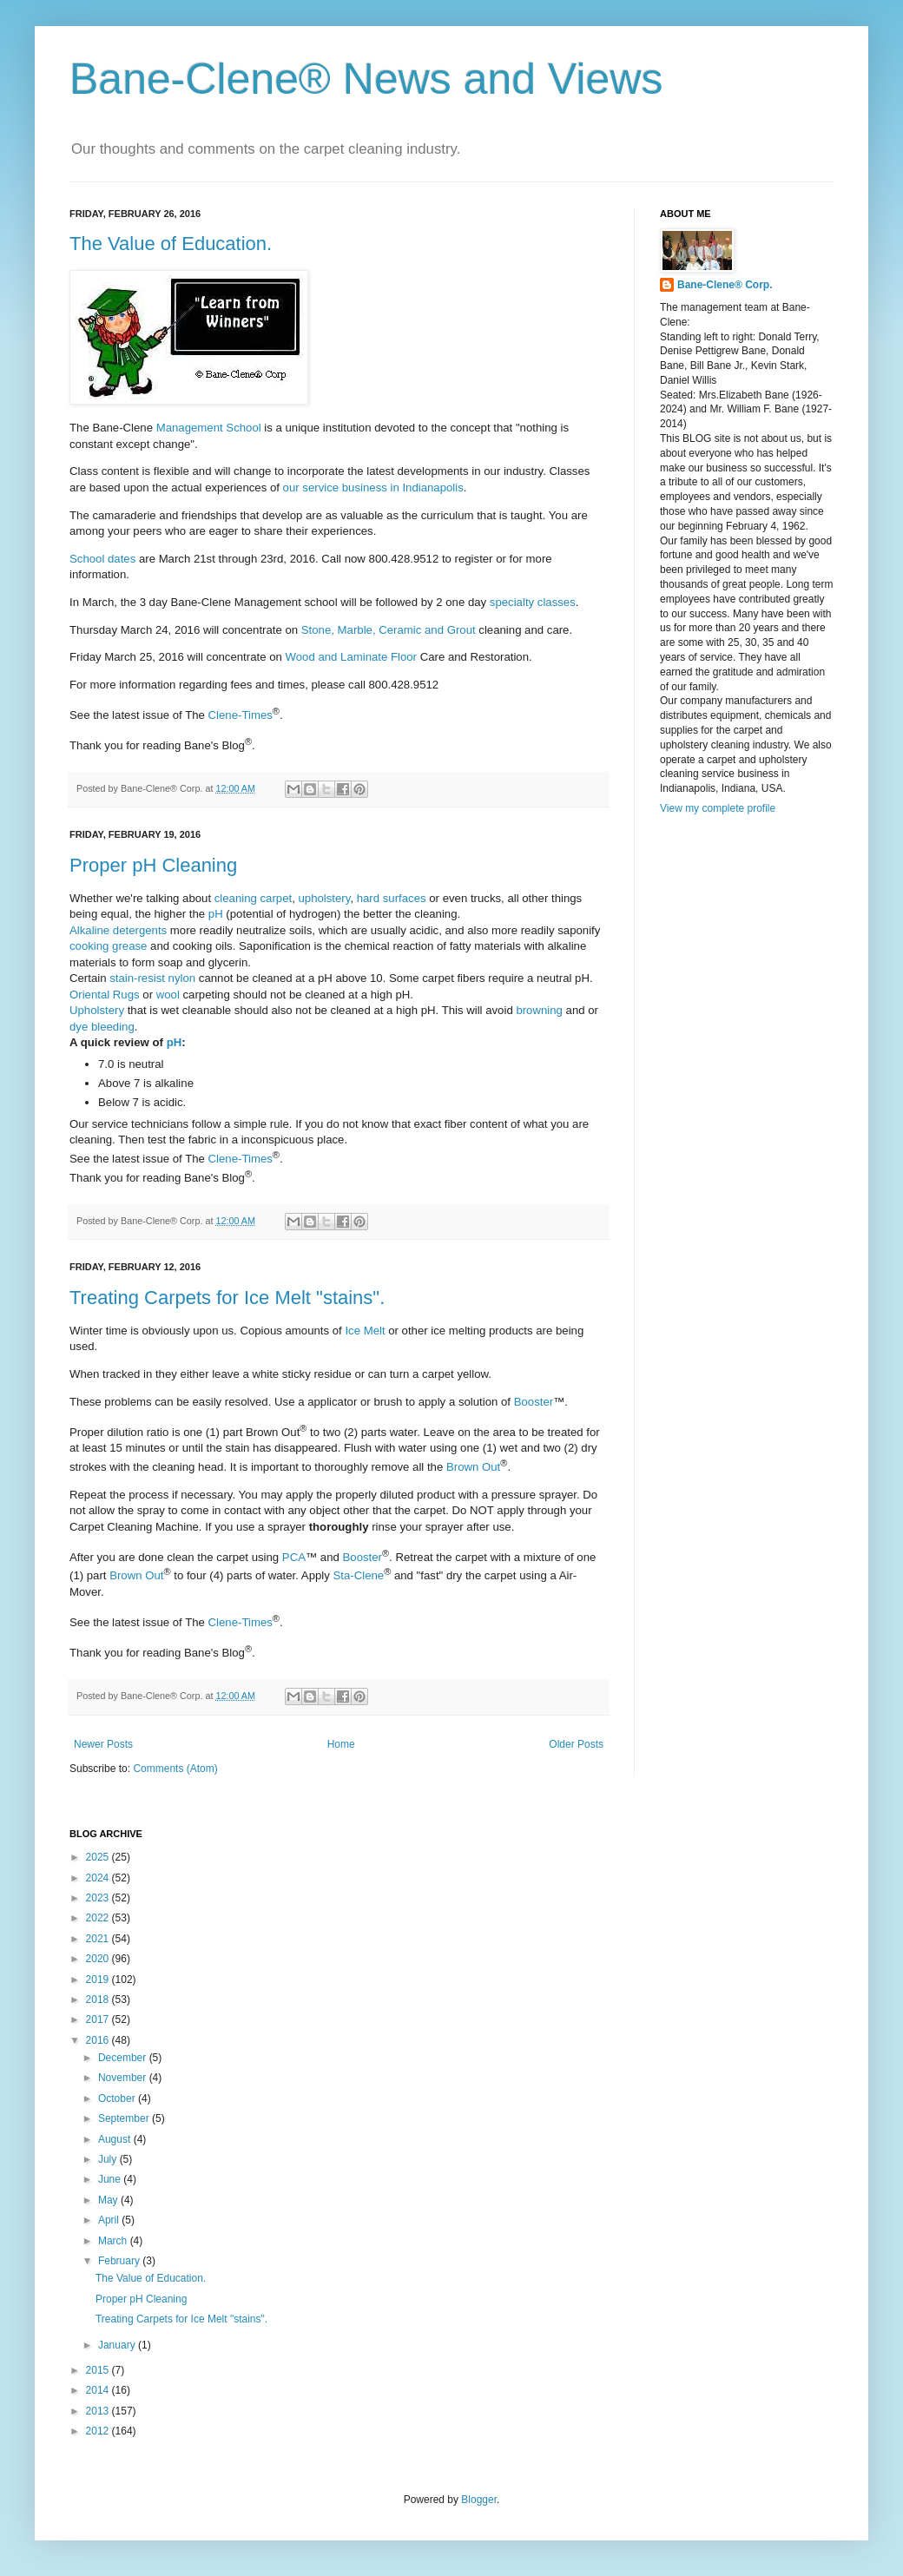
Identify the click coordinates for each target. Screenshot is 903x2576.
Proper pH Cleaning (153, 865)
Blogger (479, 2500)
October (118, 2098)
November (123, 2078)
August (116, 2139)
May (109, 2200)
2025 (99, 1857)
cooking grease (108, 945)
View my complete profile (717, 808)
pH (215, 913)
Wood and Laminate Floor (352, 656)
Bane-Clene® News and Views (366, 79)
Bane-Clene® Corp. (725, 285)
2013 (99, 2411)
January (118, 2345)
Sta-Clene (359, 1576)
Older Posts (576, 1744)
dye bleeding (102, 1026)
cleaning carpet (253, 898)
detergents (140, 930)
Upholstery (96, 1010)
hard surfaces (391, 898)
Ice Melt (365, 1330)
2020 (99, 1959)
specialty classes (533, 602)
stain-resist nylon (152, 978)
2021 (99, 1939)
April (110, 2220)
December (123, 2058)
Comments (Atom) (175, 1768)
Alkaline (89, 930)
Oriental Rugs (104, 994)
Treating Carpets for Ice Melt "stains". (227, 1297)
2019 (99, 1979)
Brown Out (473, 1466)
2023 (99, 1898)
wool (168, 994)
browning (539, 1010)
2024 (99, 1878)
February (120, 2261)
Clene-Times (240, 714)
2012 (99, 2431)
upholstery (325, 898)
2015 (99, 2370)
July (109, 2159)
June (110, 2179)
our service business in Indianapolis (373, 487)
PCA (294, 1557)
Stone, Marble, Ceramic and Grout (388, 629)
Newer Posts (103, 1744)
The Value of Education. (170, 243)
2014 (99, 2390)
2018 (99, 1999)
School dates (102, 558)
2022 (99, 1918)
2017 (99, 2019)
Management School (208, 427)
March (114, 2241)
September (125, 2118)
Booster (533, 1401)
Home (341, 1744)
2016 (99, 2040)
